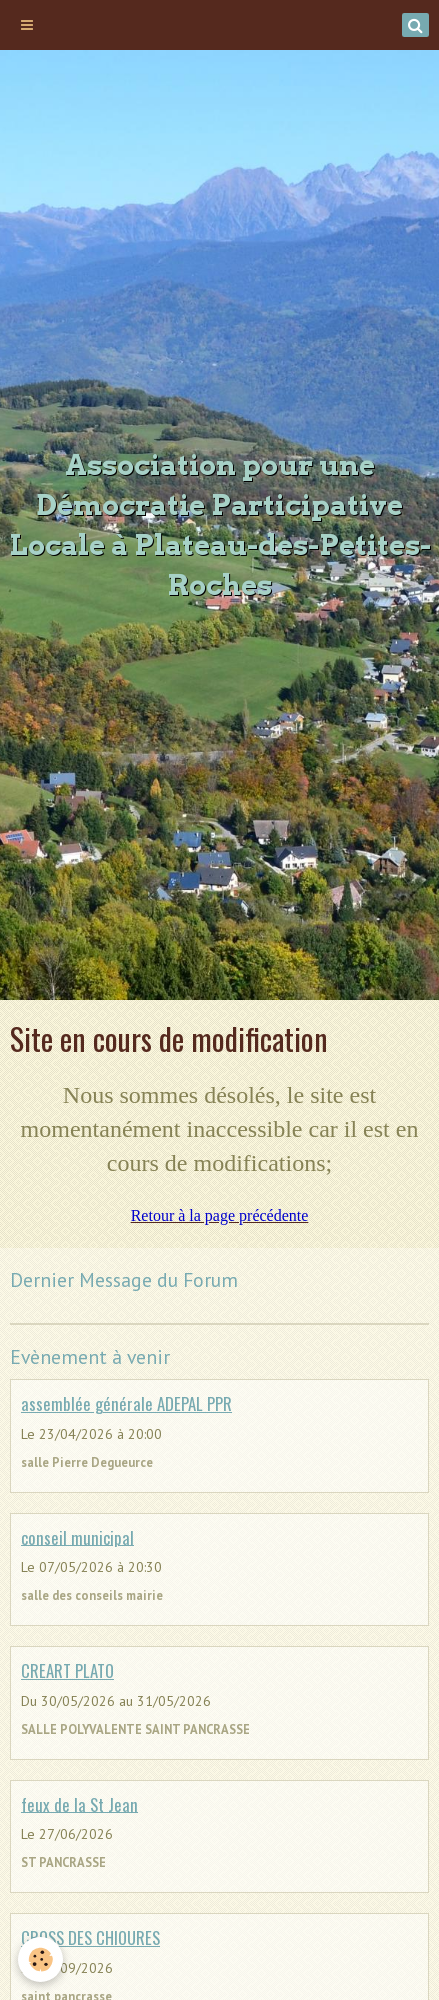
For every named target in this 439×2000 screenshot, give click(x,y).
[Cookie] (40, 1959)
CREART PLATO (67, 1670)
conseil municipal (77, 1536)
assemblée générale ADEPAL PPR (126, 1403)
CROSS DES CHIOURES (90, 1937)
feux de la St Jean (79, 1803)
